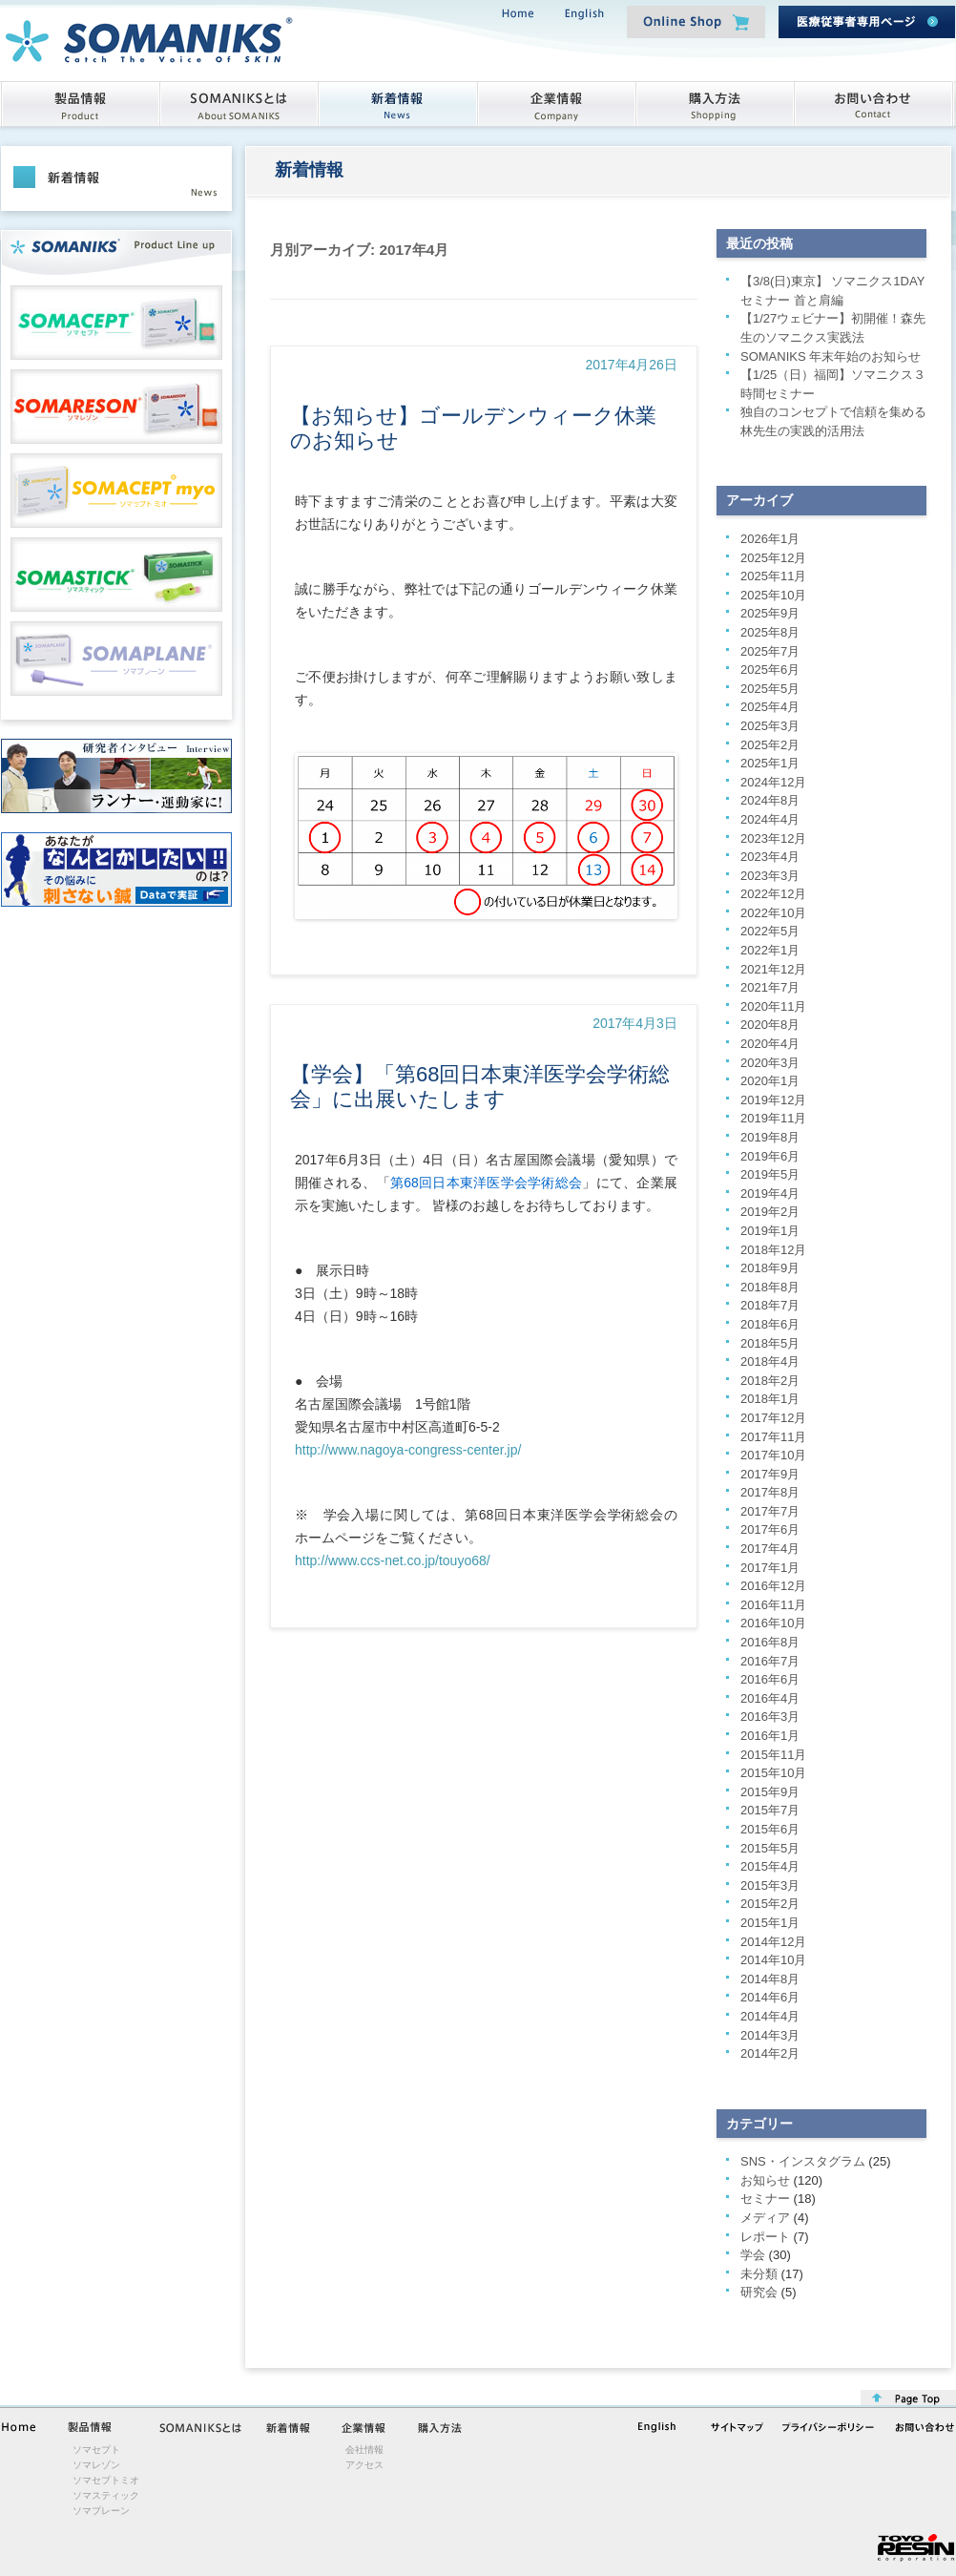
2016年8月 (770, 1642)
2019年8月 (770, 1137)
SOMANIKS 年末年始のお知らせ (830, 356)
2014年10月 (773, 1960)
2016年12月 (773, 1586)
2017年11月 (773, 1437)
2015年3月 (770, 1885)
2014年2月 (770, 2053)
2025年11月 (773, 576)
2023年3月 (770, 876)
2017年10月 (773, 1455)
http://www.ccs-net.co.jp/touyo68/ (392, 1560)
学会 (752, 2255)
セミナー (765, 2198)
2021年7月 (770, 987)
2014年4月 (770, 2016)
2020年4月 (770, 1044)
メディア (765, 2217)
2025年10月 (773, 595)
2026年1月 (770, 539)
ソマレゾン (96, 2465)
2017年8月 (770, 1492)
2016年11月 (773, 1605)
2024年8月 (770, 800)
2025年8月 (770, 632)
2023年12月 (773, 838)
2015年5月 (770, 1848)
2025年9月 (770, 613)
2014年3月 (770, 2035)
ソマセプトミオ (106, 2480)
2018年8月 (770, 1287)
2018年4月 (770, 1361)
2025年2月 (770, 745)
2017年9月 (770, 1474)
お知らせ (765, 2180)
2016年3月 (770, 1716)
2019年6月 (770, 1156)
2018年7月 (770, 1305)
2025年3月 (770, 726)
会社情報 (364, 2449)
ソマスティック (106, 2495)
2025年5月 (770, 688)
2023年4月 (770, 856)
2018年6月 (770, 1324)
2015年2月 (770, 1903)
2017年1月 (770, 1567)
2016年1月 (770, 1735)
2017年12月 (773, 1418)
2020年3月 (770, 1063)
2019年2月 (770, 1211)
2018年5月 (770, 1343)
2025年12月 (773, 558)
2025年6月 (770, 669)
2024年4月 (770, 819)
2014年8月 (770, 1979)
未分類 (759, 2274)
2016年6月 (770, 1679)
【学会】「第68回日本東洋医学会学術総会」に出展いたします (480, 1086)
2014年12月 (773, 1942)
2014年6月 (770, 1997)
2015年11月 (773, 1755)
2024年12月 (773, 782)
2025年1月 (770, 763)
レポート (765, 2237)
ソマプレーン (101, 2510)
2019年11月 (773, 1118)
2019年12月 (773, 1100)
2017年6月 (770, 1529)
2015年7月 (770, 1810)
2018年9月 (770, 1268)
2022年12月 (773, 894)
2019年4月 (770, 1193)
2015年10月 (773, 1773)
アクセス (364, 2465)
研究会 (759, 2292)
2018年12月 (773, 1250)
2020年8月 (770, 1024)
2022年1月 (770, 950)
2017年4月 (770, 1548)
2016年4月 (770, 1698)
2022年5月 (770, 931)
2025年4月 (770, 707)
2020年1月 (770, 1081)
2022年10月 (773, 913)
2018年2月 (770, 1380)
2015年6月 (770, 1829)
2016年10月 (773, 1623)
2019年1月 (770, 1231)
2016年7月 (770, 1661)
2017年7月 (770, 1511)
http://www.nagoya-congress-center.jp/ (408, 1449)
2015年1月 (770, 1923)
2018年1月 (770, 1399)
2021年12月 (773, 969)
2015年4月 (770, 1866)
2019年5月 (770, 1174)
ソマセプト (96, 2449)
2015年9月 (770, 1792)
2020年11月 (773, 1006)
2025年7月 (770, 651)
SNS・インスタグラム (802, 2161)
